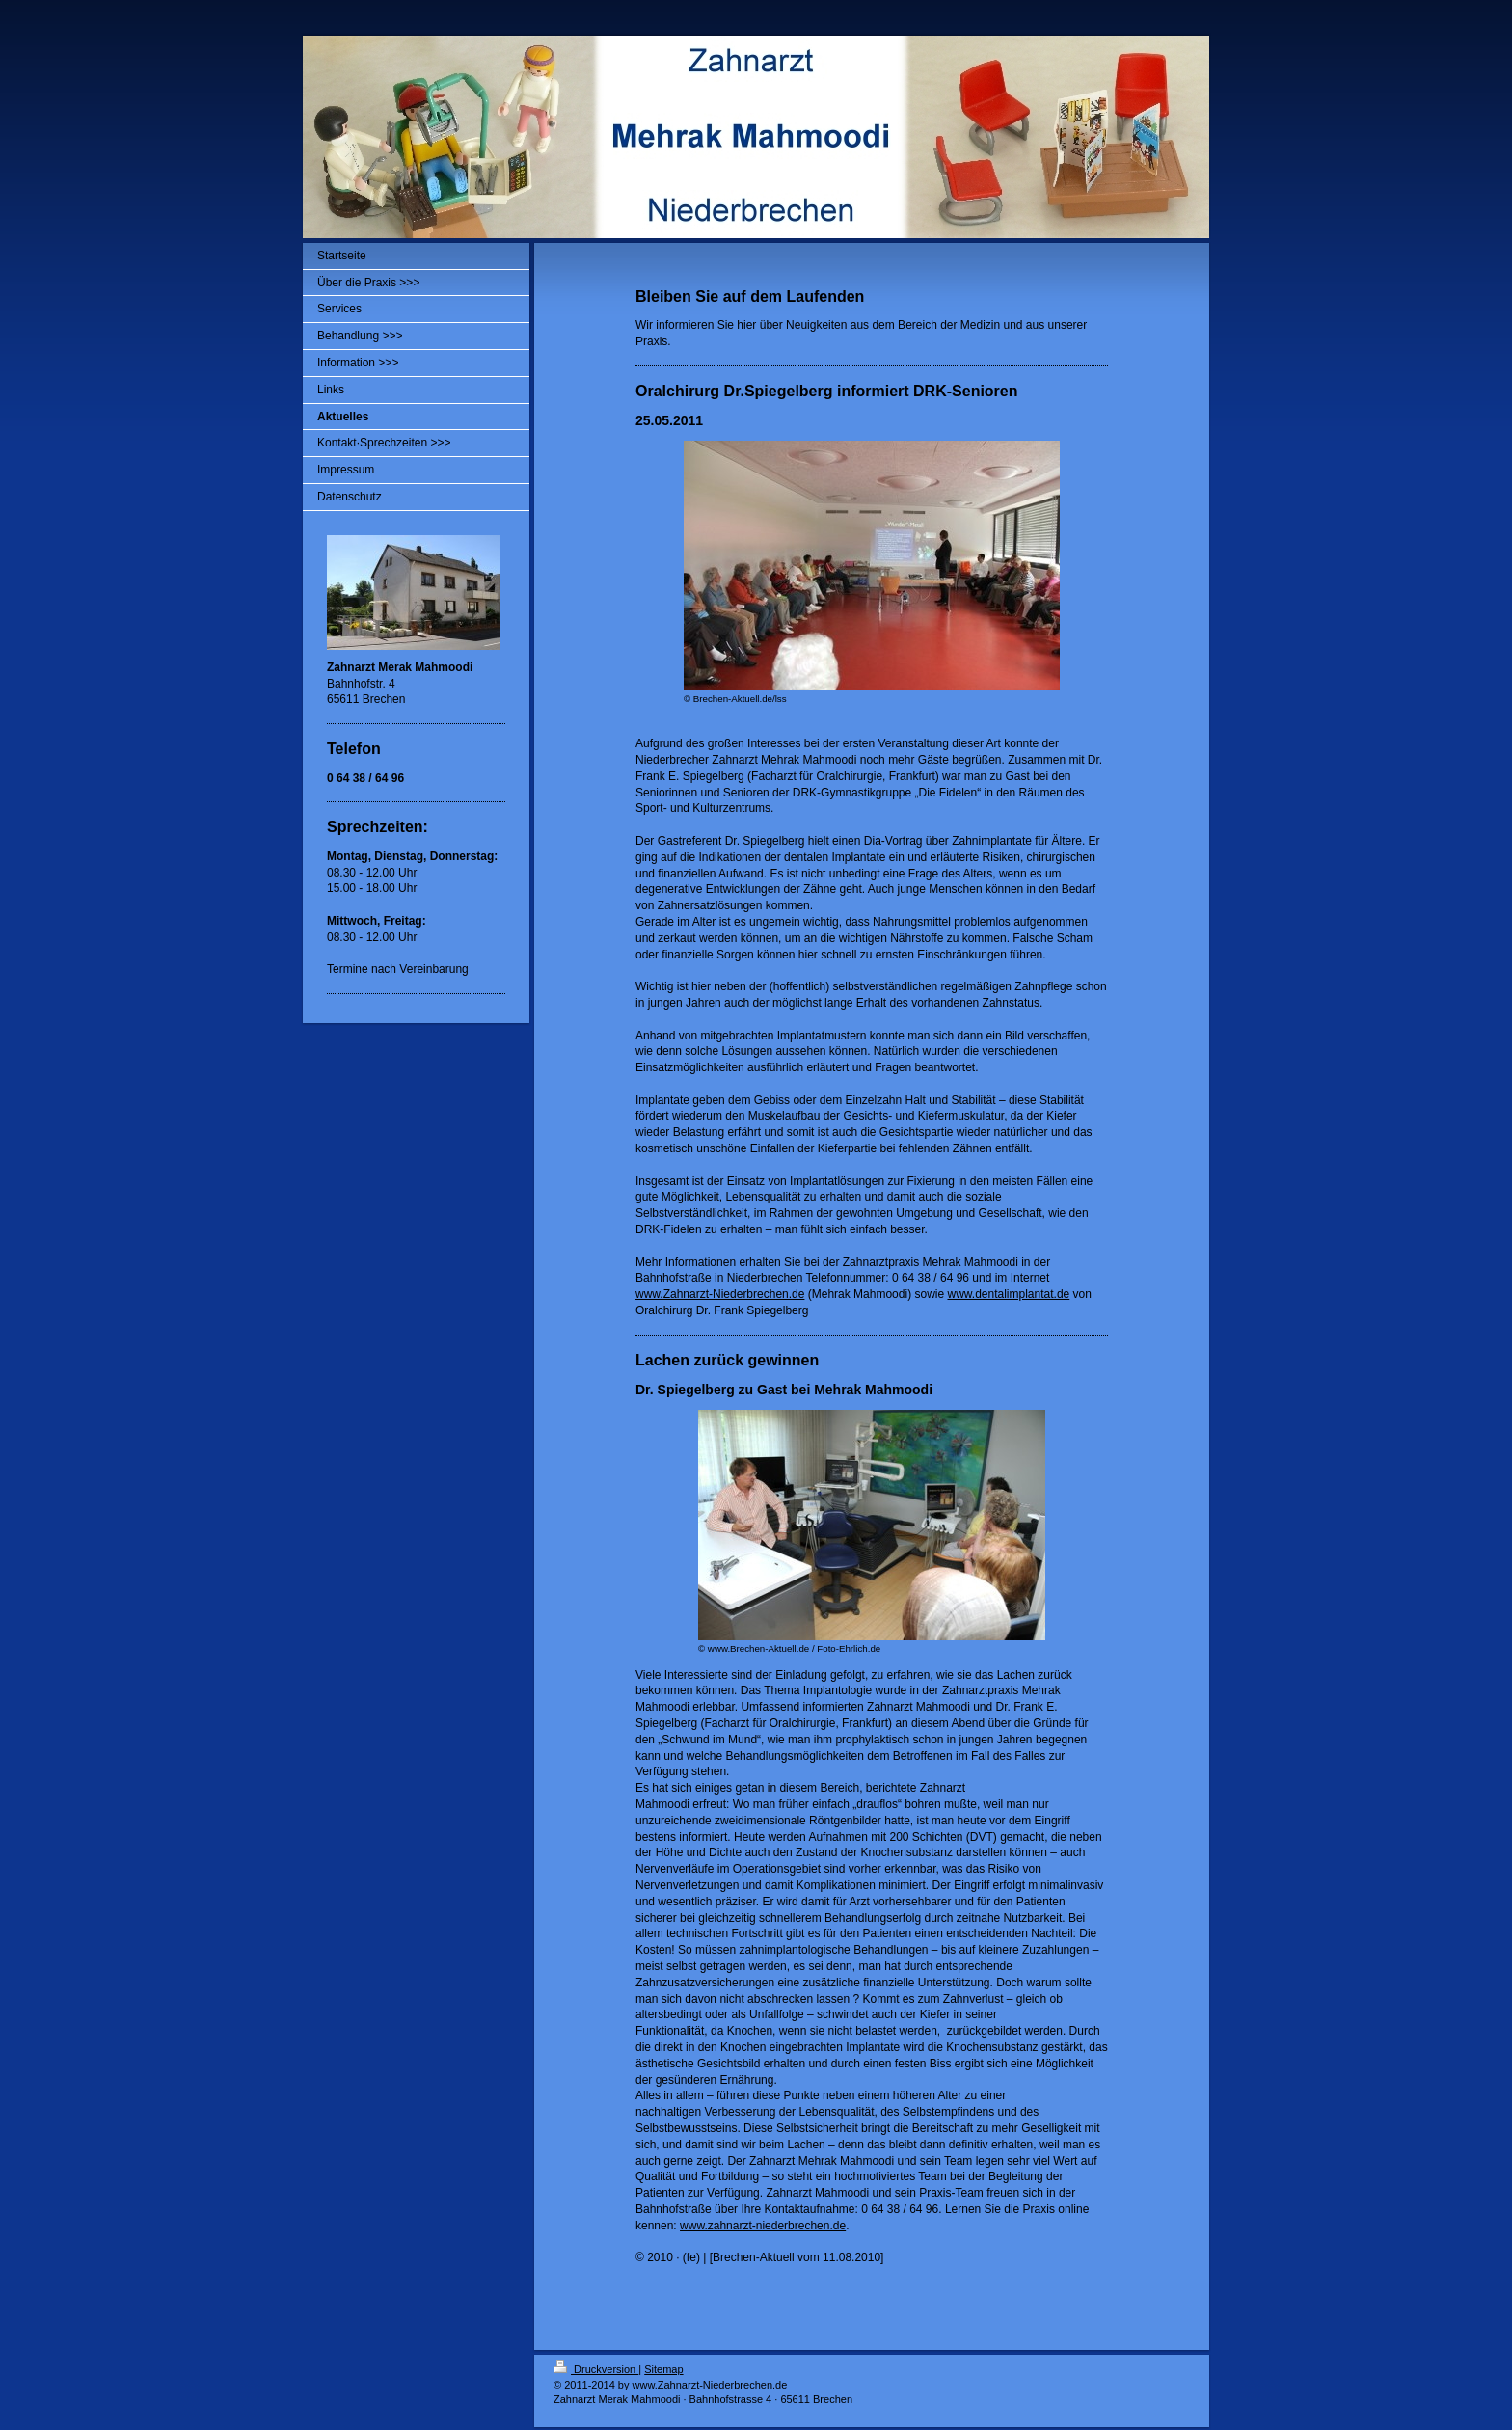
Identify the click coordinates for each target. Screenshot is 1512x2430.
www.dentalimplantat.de (1008, 1294)
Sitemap (663, 2369)
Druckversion (596, 2369)
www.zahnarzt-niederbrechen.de (763, 2225)
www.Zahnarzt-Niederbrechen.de (719, 1294)
